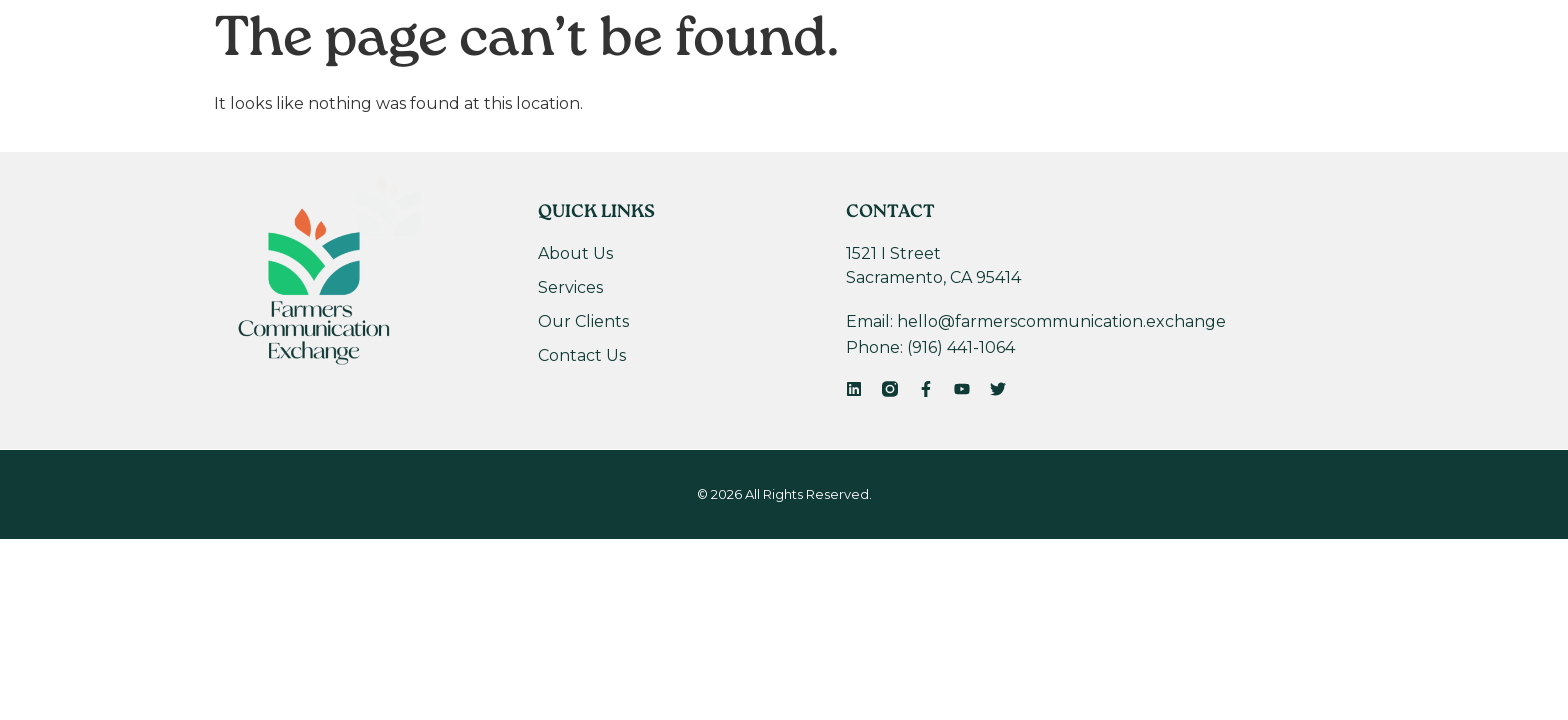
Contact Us (969, 93)
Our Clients (825, 93)
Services (695, 93)
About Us (575, 93)
